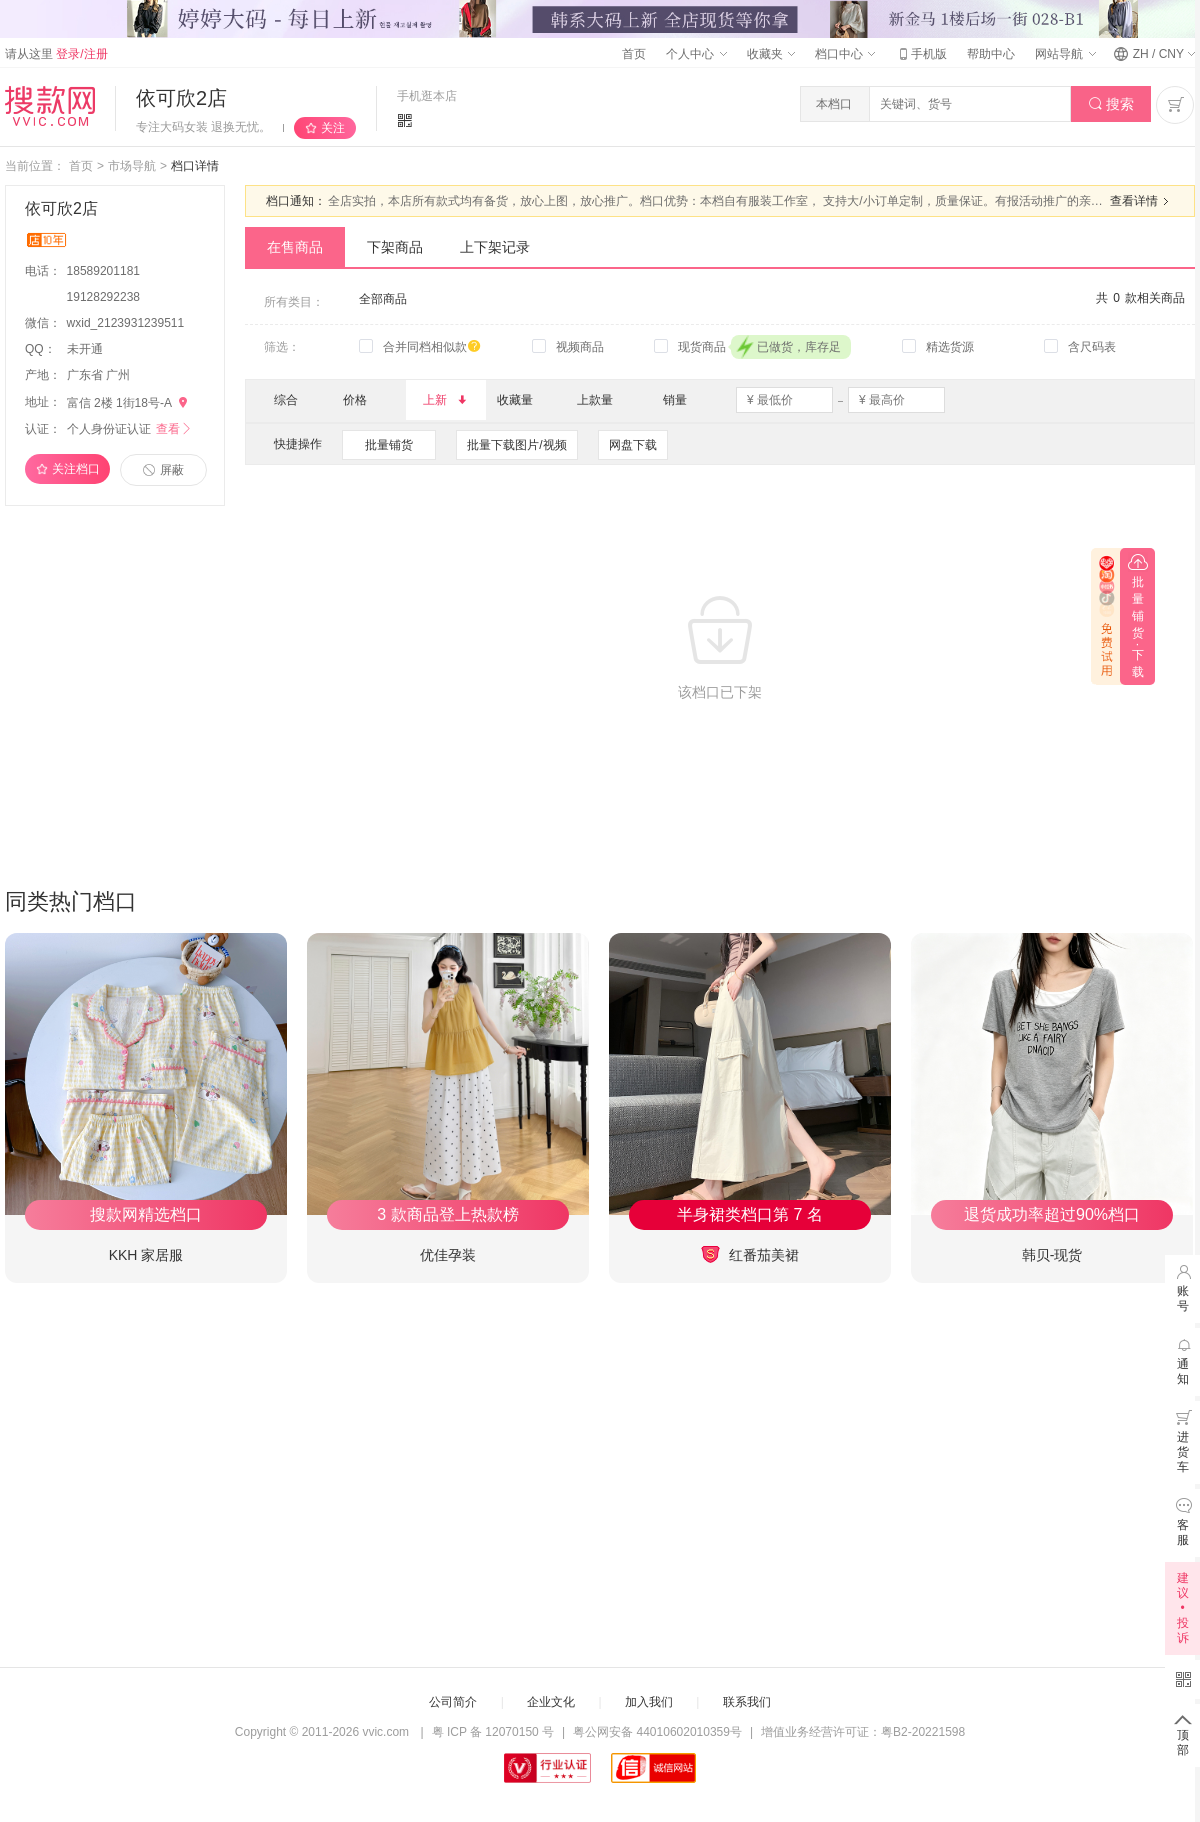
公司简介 (453, 1702)
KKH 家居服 (146, 1255)
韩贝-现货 (1052, 1255)
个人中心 (696, 54)
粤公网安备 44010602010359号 (657, 1732)
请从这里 (56, 54)
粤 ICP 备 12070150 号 (493, 1732)
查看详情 (1142, 201)
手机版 (921, 54)
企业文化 (551, 1702)
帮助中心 (991, 54)
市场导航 (132, 166)
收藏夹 (771, 54)
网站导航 (1065, 54)
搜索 (1111, 104)
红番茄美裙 (750, 1254)
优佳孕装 (448, 1255)
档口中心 (845, 54)
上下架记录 (495, 247)
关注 (333, 128)
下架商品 (395, 247)
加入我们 (649, 1702)
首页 (634, 54)
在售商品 (295, 247)
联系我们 (747, 1702)
